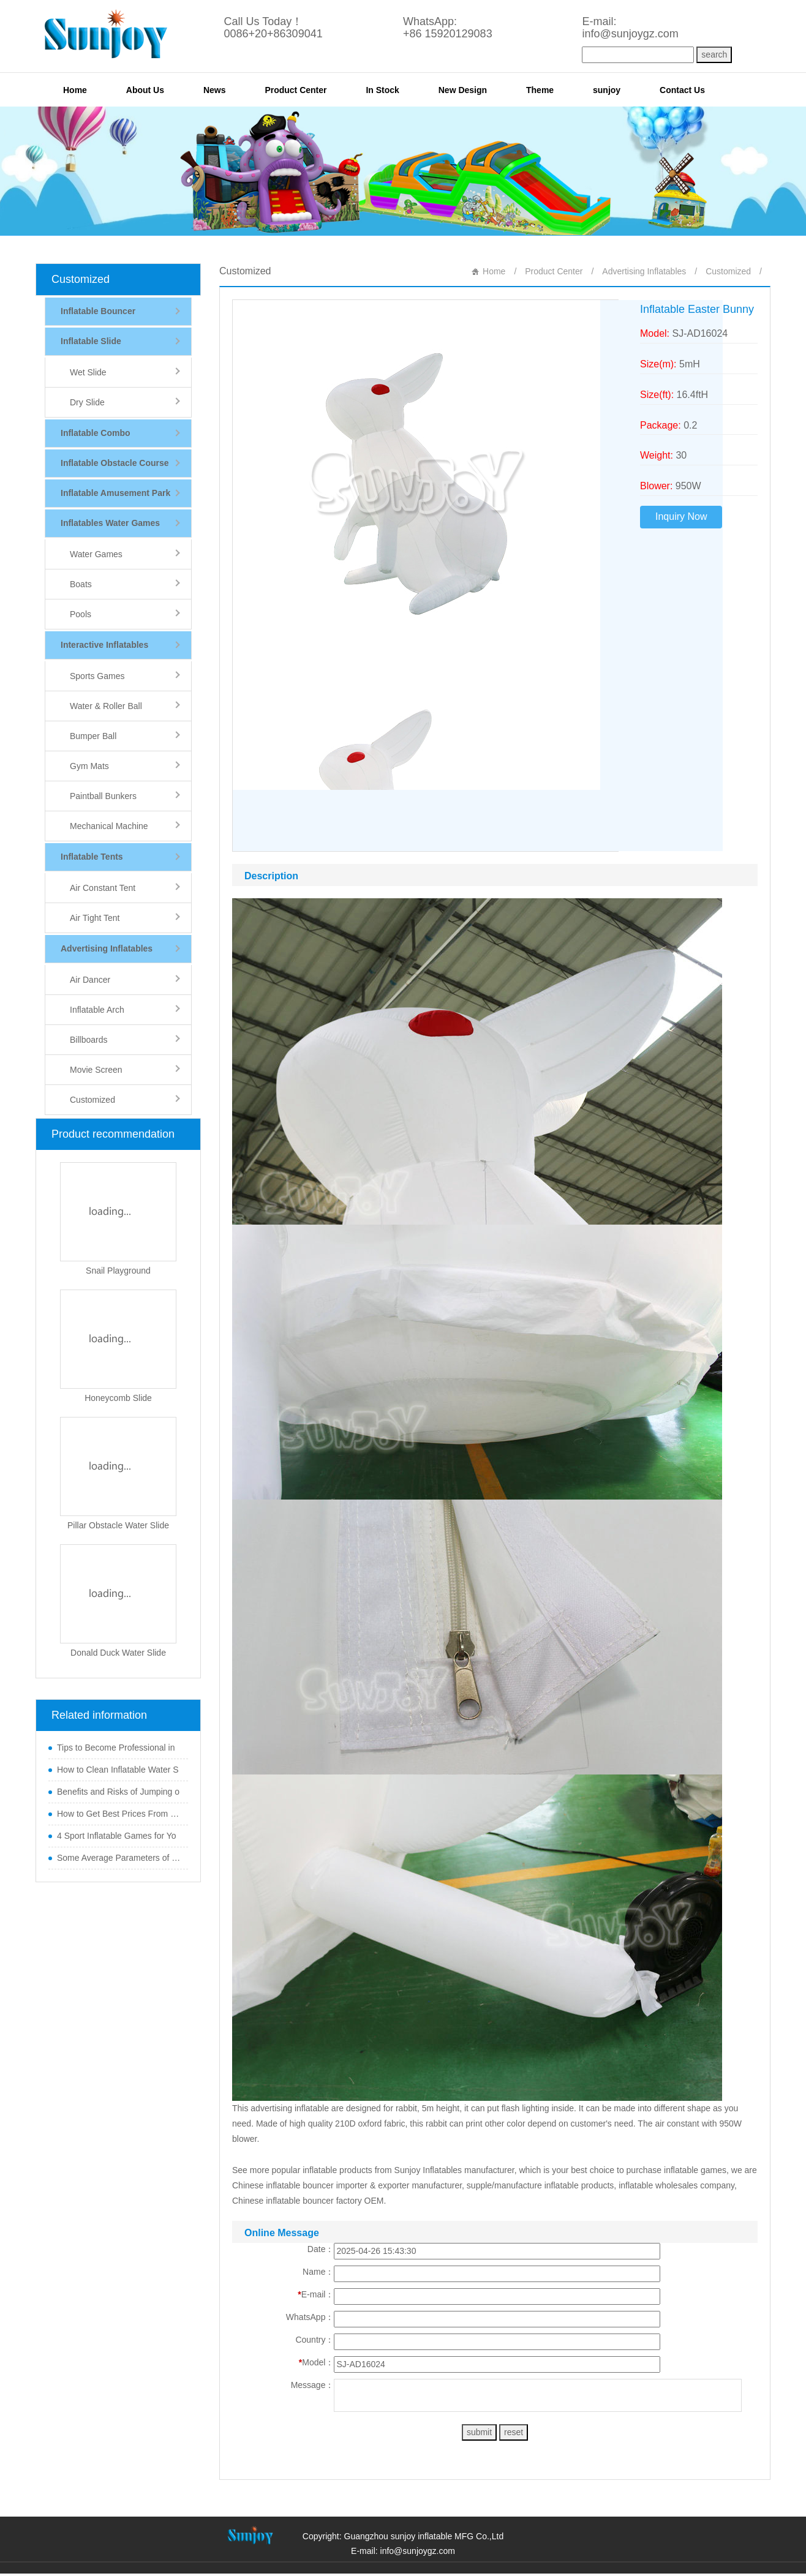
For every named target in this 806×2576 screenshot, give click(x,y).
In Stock (382, 90)
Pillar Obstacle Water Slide (118, 1525)
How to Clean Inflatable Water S (118, 1769)
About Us (145, 90)
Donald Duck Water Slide (118, 1653)
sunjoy (606, 90)
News (214, 90)
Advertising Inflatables (644, 271)
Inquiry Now (681, 516)
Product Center (295, 90)
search (714, 54)
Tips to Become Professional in (116, 1747)
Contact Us (682, 90)
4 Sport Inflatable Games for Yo (116, 1836)
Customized (80, 279)
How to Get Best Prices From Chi (119, 1814)
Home (75, 90)
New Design (463, 90)
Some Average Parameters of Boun (119, 1858)
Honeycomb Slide (118, 1398)
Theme (540, 90)
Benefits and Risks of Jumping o (118, 1792)
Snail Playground (118, 1270)
